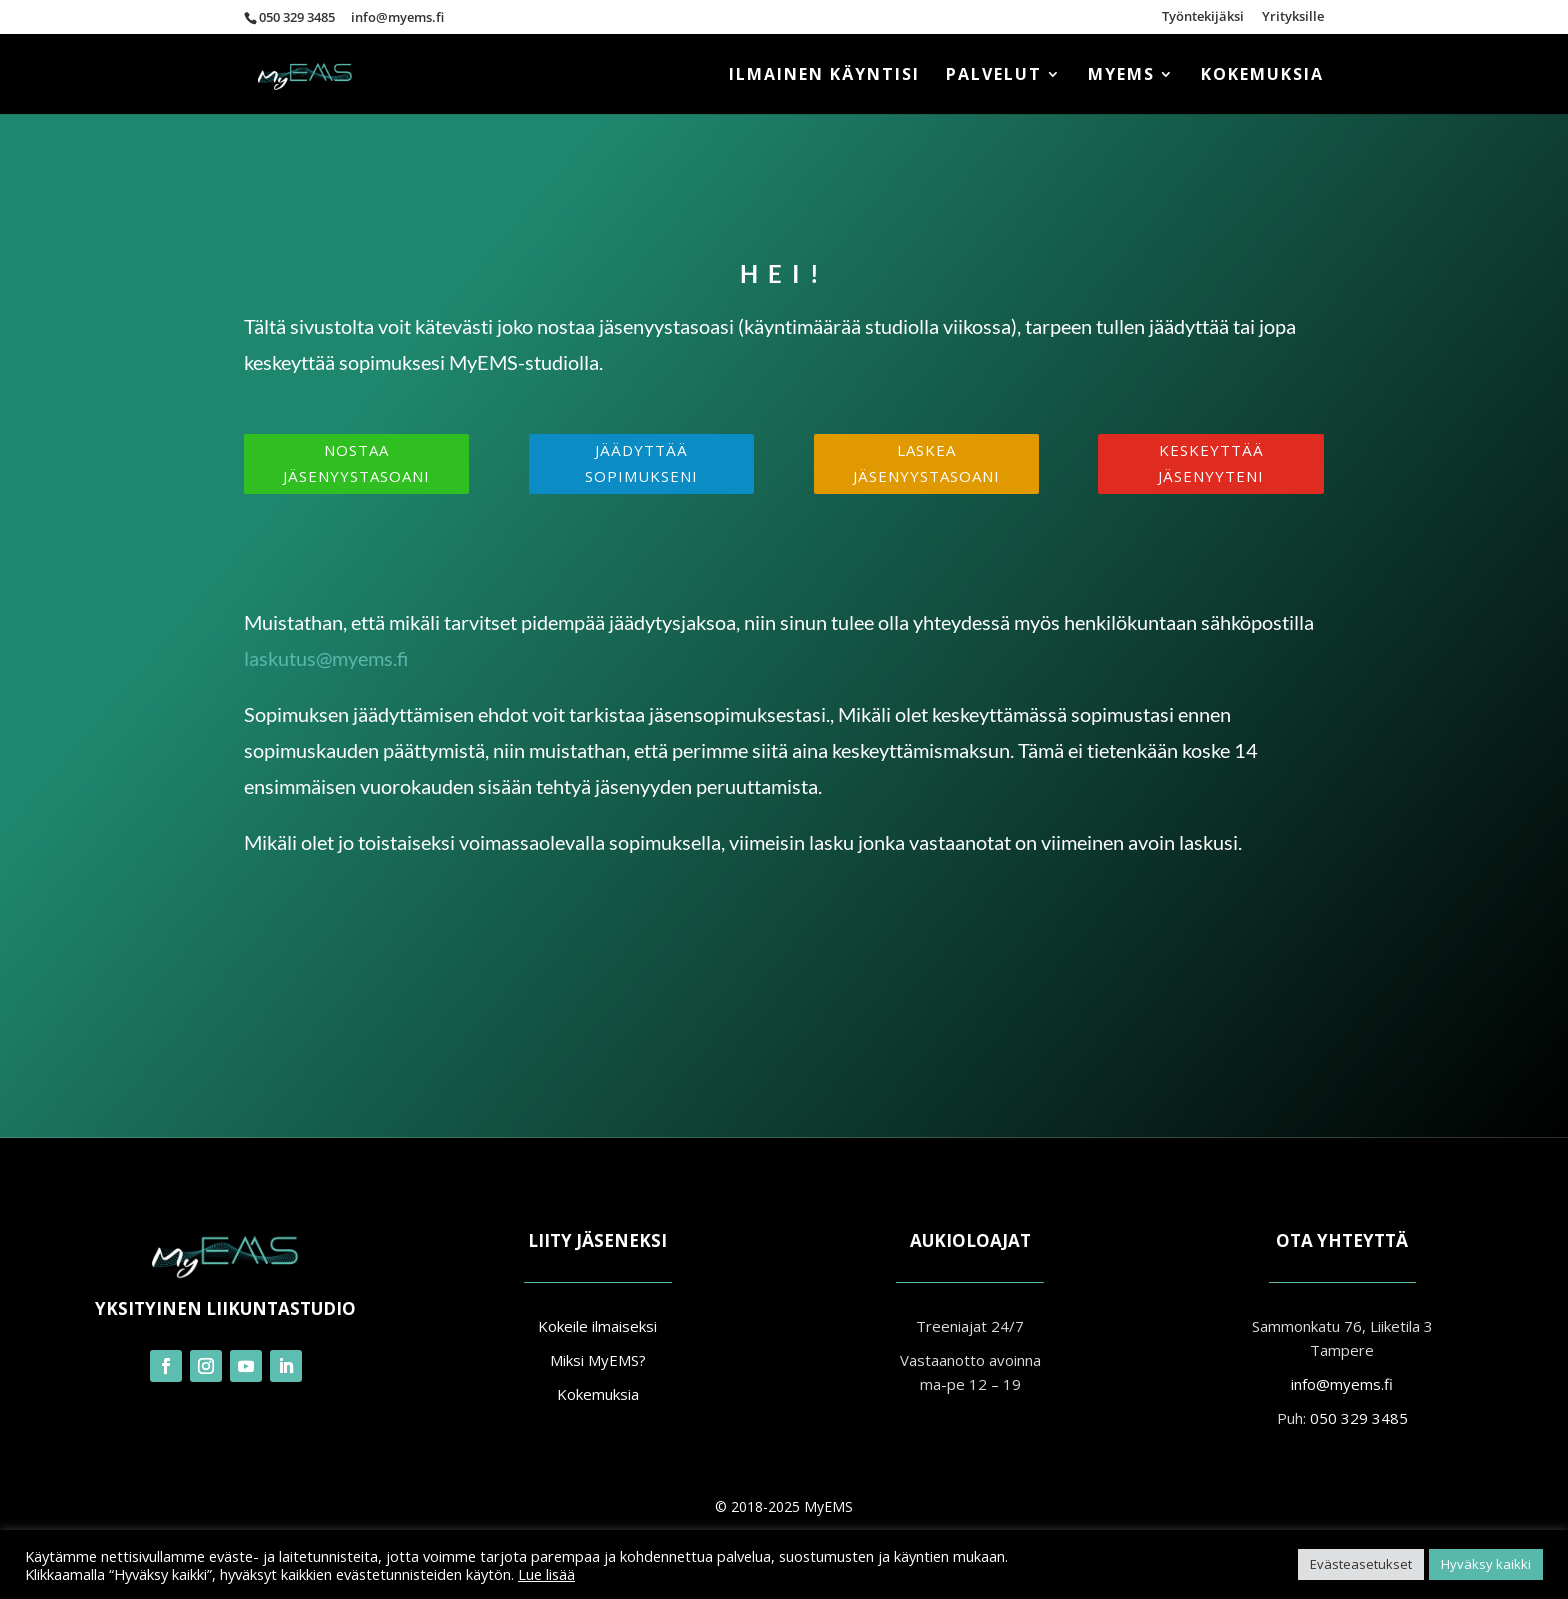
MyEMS (1121, 76)
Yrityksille (1293, 17)
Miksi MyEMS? (598, 1360)
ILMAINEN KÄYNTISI (824, 76)
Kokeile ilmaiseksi (597, 1326)
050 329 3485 (297, 17)
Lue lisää (546, 1574)
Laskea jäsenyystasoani (926, 463)
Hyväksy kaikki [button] (1486, 1564)
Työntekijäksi (1203, 17)
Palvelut (994, 76)
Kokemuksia (1262, 76)
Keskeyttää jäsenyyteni (1211, 463)
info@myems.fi (1342, 1384)
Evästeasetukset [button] (1361, 1564)
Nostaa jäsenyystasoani (356, 463)
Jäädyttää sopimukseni (641, 463)
